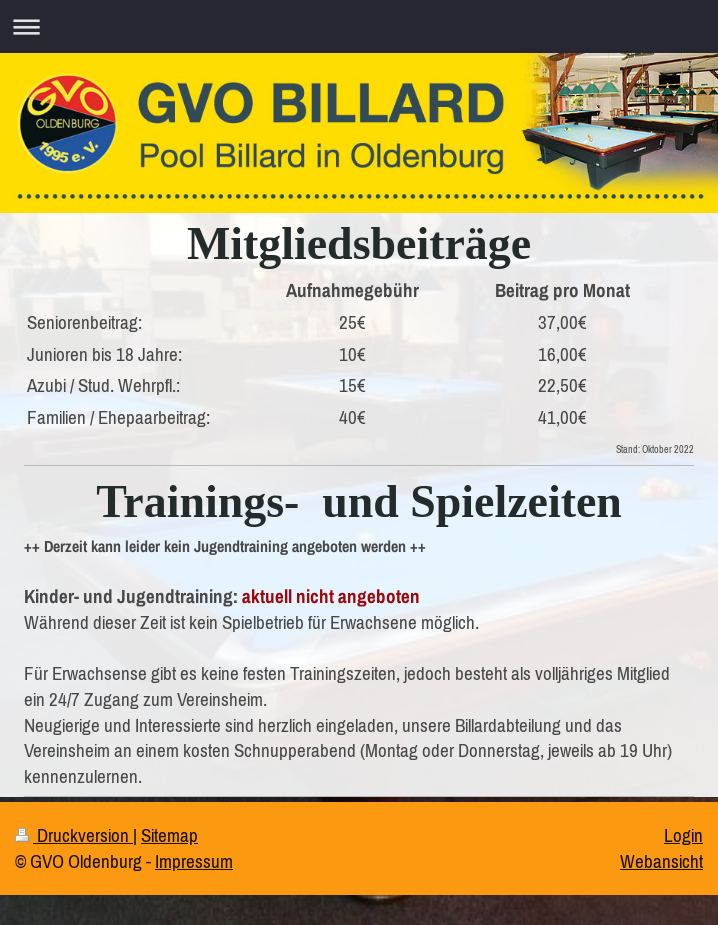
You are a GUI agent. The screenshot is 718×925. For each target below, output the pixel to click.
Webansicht (661, 861)
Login (683, 835)
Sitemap (169, 835)
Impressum (194, 861)
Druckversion (74, 835)
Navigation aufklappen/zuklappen (359, 26)
